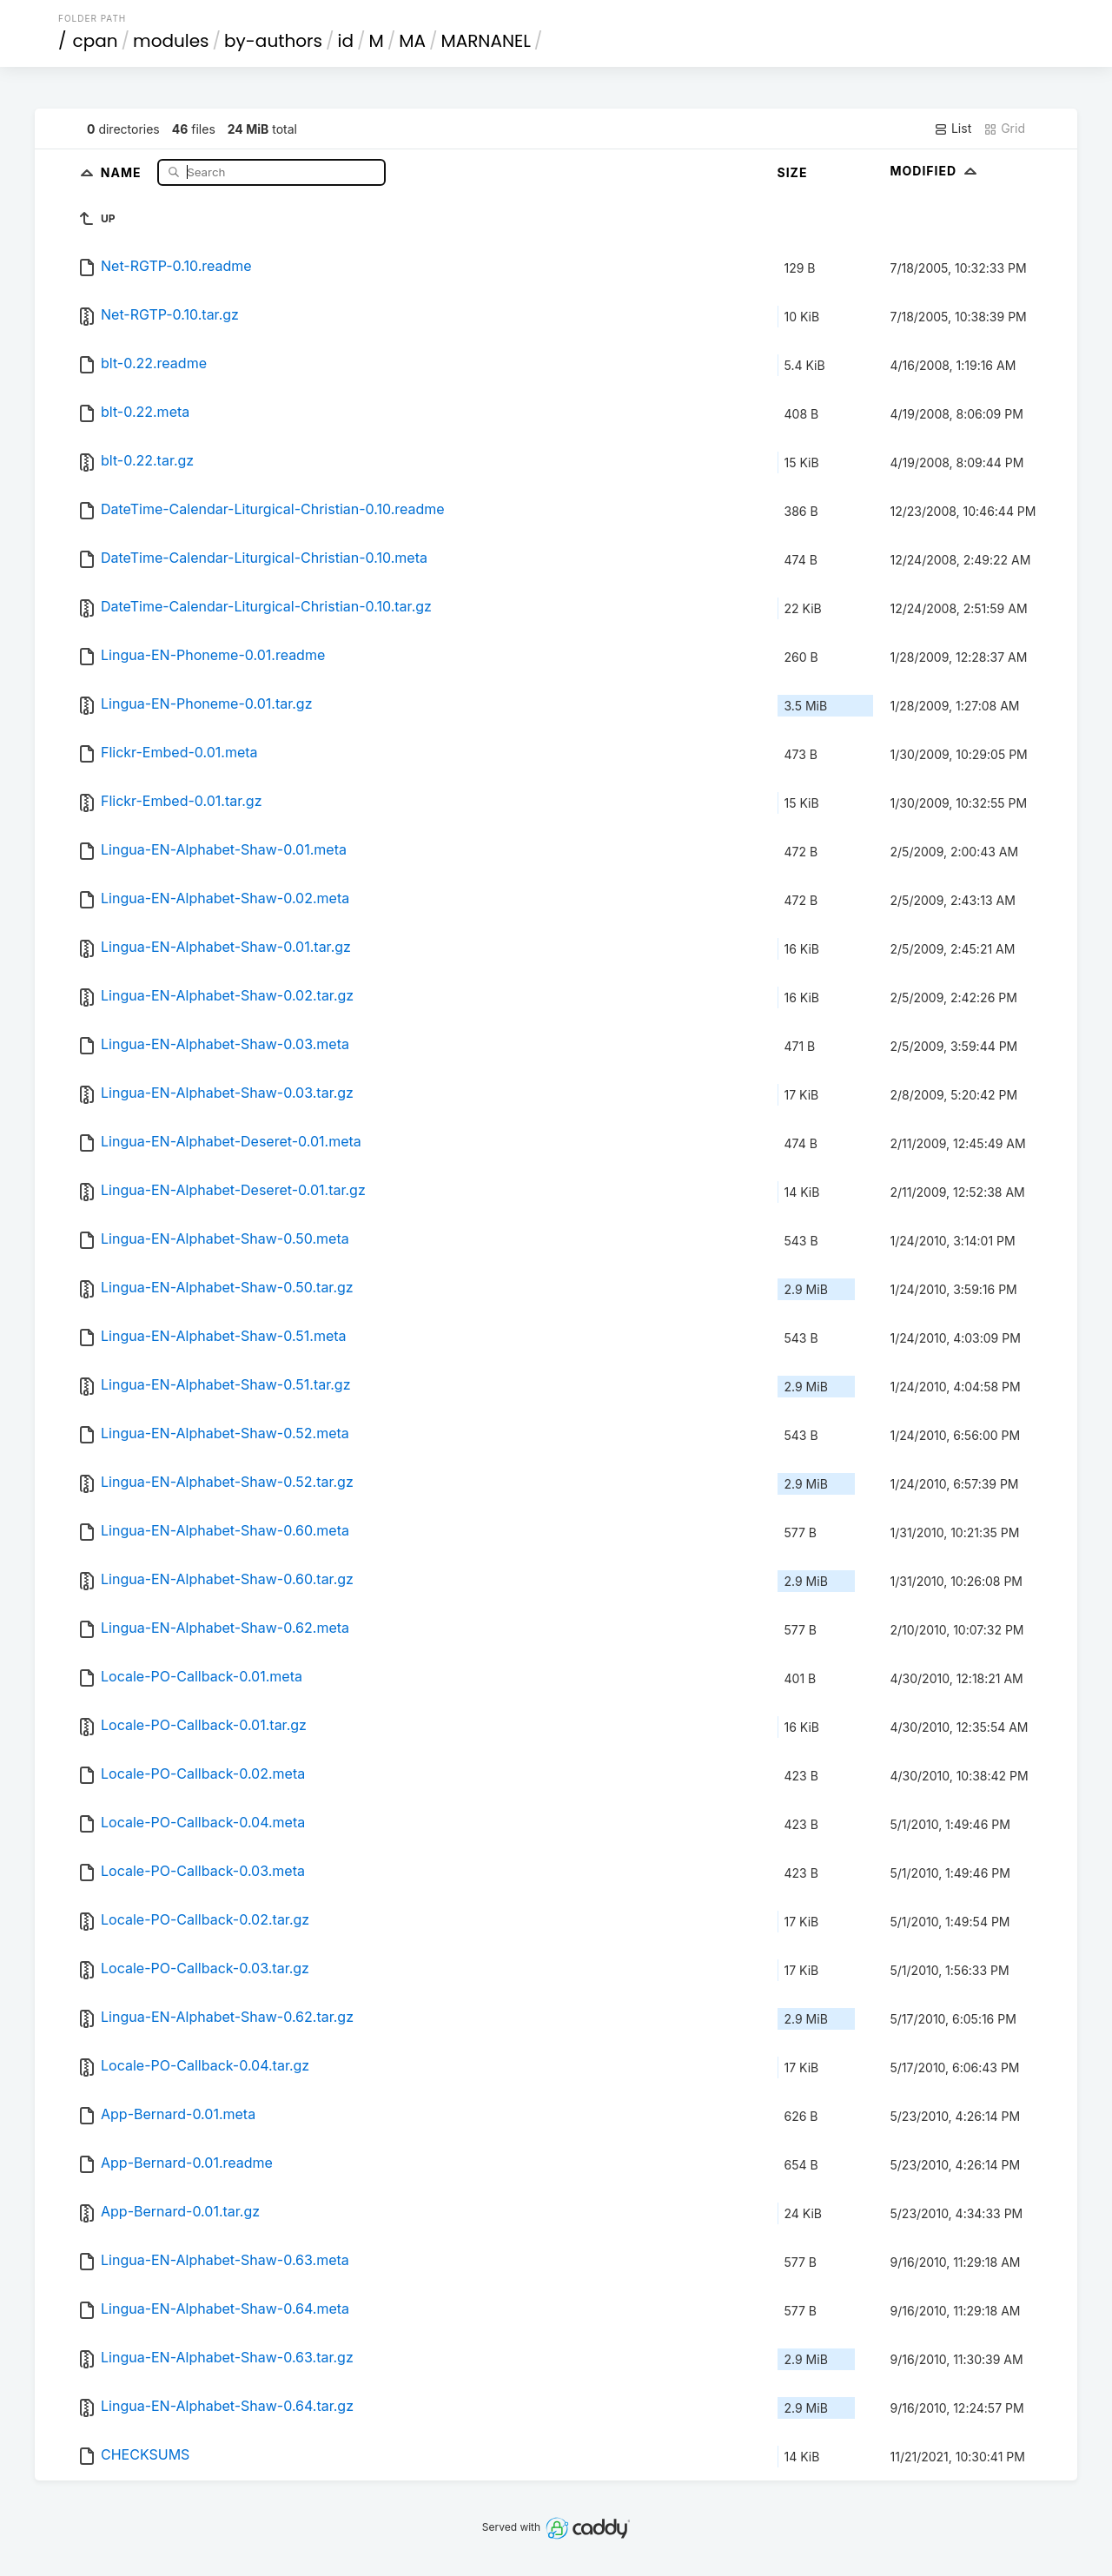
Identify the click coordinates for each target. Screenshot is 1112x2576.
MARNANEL (485, 41)
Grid (1004, 128)
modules (170, 41)
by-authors (273, 41)
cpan (95, 41)
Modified (936, 170)
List (952, 128)
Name (123, 171)
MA (412, 41)
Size (793, 172)
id (346, 41)
